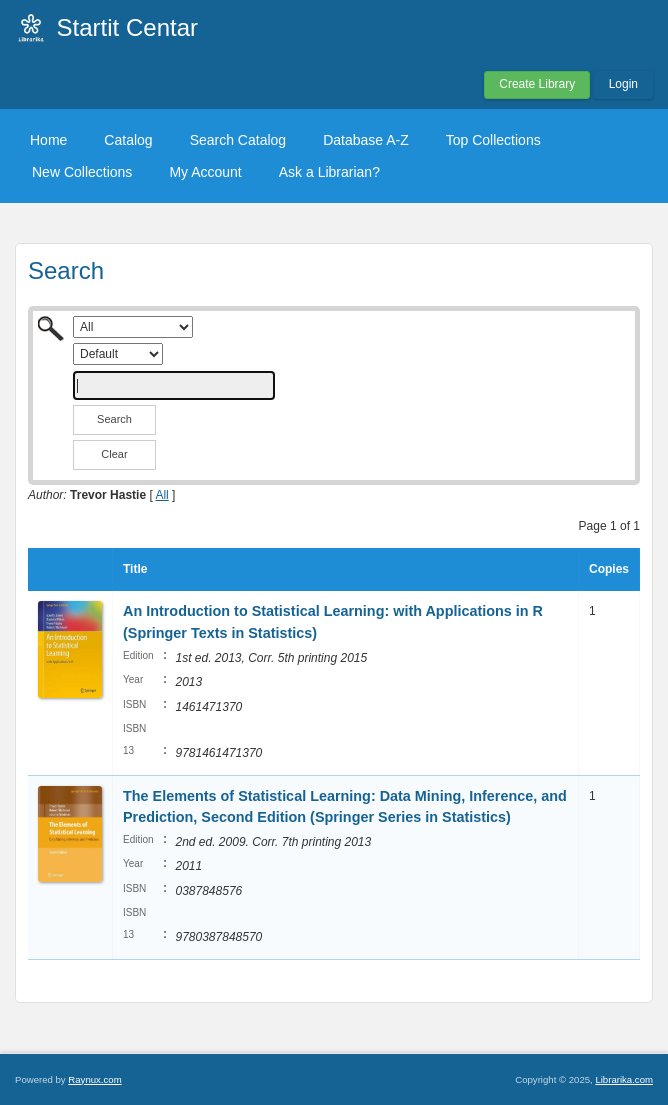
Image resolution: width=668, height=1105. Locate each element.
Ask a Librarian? (329, 172)
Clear (114, 454)
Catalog (128, 140)
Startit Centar (127, 27)
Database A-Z (366, 140)
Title (135, 569)
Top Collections (493, 140)
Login (623, 84)
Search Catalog (238, 140)
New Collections (82, 172)
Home (48, 140)
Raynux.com (94, 1079)
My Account (205, 172)
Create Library (537, 84)
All (161, 495)
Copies (609, 569)
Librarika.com (624, 1079)
